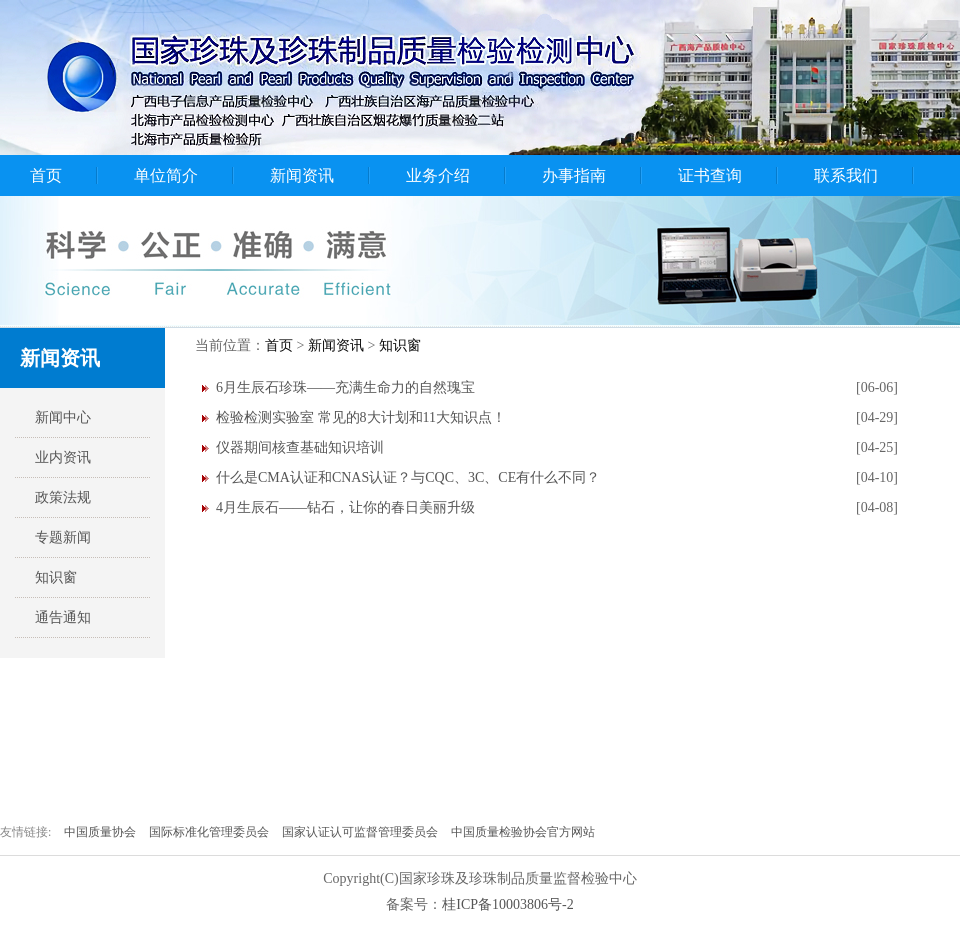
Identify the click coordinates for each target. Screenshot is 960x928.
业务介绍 (438, 175)
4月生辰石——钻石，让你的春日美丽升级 (345, 507)
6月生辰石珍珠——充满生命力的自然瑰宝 (345, 387)
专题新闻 (63, 537)
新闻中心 (63, 417)
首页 (46, 175)
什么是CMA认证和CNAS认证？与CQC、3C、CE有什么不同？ (408, 477)
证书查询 (710, 175)
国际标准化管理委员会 (210, 832)
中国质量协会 (101, 832)
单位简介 (166, 175)
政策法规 (63, 497)
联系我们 (846, 175)
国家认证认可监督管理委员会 (361, 832)
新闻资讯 (302, 175)
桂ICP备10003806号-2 (507, 904)
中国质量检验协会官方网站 (523, 832)
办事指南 (574, 175)
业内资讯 (63, 457)
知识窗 (56, 577)
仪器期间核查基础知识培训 (300, 447)
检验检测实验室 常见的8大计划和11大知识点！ (361, 417)
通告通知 (63, 617)
